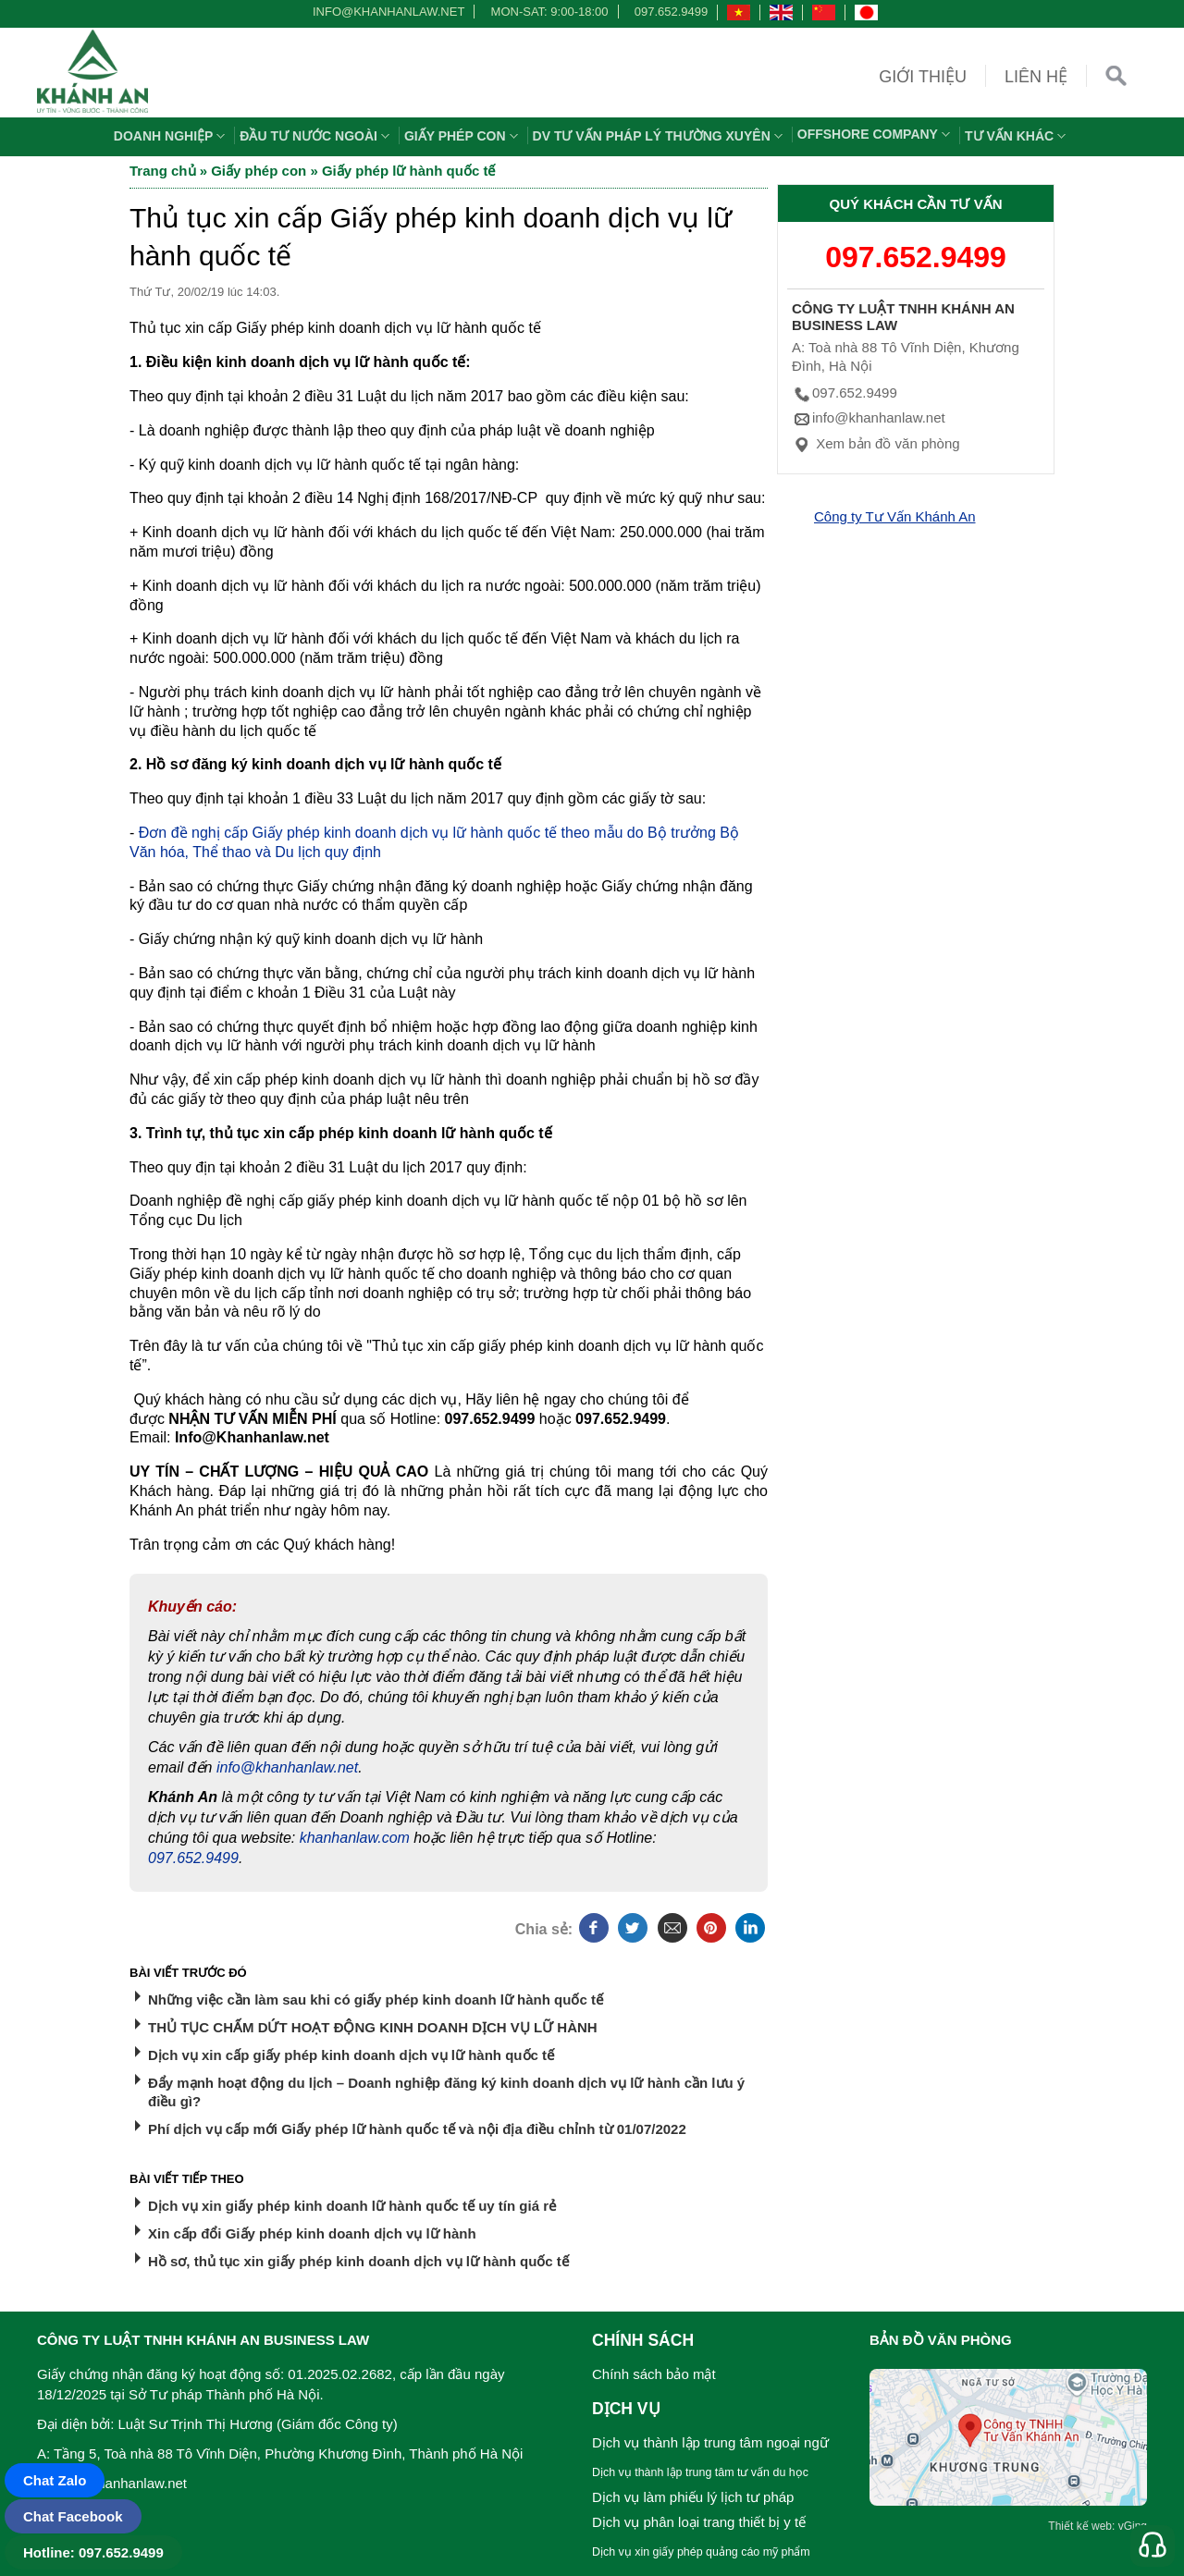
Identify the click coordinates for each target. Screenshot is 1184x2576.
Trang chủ (163, 170)
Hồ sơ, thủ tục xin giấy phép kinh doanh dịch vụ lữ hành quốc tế (358, 2261)
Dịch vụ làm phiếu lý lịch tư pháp (693, 2497)
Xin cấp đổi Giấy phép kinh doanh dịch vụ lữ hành (312, 2233)
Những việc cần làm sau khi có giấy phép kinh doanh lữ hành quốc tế (375, 1999)
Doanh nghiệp (172, 136)
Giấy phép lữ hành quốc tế (409, 170)
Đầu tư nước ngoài (317, 136)
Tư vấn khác (1017, 136)
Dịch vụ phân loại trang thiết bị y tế (699, 2522)
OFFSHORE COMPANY (876, 134)
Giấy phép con (463, 136)
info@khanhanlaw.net (385, 11)
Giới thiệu (923, 76)
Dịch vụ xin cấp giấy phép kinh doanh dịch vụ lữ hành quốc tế (351, 2055)
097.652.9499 (672, 11)
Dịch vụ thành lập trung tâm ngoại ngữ (710, 2442)
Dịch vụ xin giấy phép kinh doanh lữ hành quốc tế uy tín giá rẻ (352, 2206)
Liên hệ (1036, 76)
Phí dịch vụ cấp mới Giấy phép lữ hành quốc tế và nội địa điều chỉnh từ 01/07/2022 (417, 2129)
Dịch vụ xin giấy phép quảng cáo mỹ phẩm (701, 2551)
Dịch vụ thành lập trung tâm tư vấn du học (700, 2472)
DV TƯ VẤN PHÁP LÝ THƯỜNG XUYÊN (660, 136)
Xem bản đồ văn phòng (876, 443)
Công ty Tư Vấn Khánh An (895, 516)
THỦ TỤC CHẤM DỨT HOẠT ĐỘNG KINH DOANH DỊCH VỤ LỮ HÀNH (373, 2027)
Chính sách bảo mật (654, 2374)
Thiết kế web (1080, 2526)
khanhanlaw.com (355, 1838)
